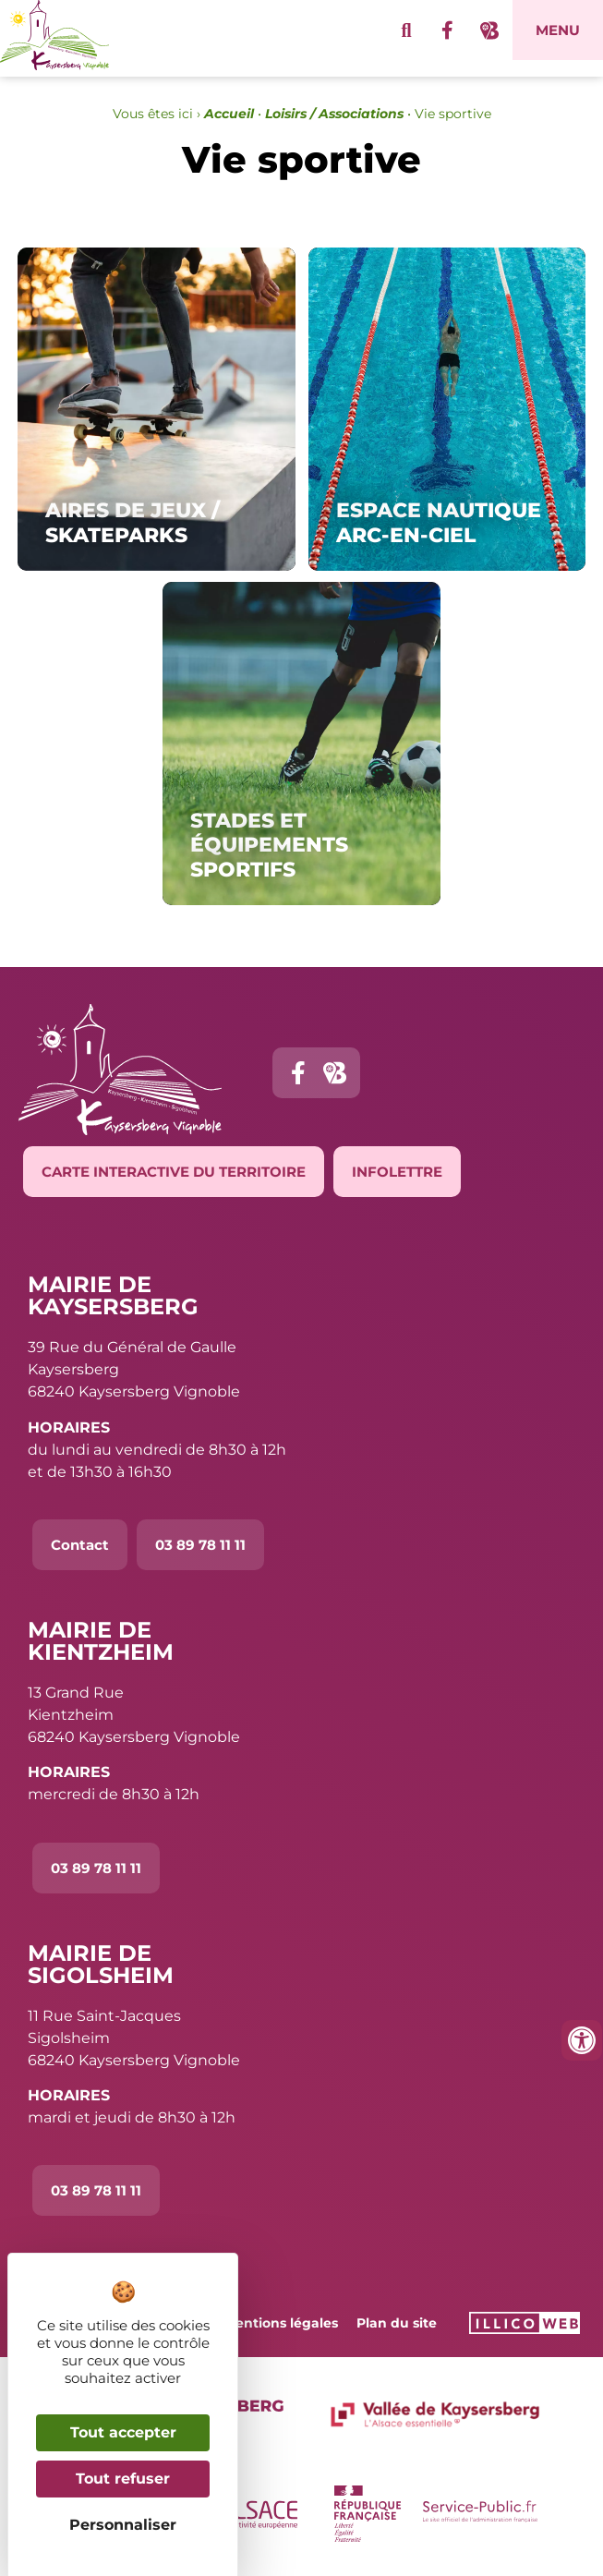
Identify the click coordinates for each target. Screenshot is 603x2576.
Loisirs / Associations (334, 113)
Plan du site (396, 2323)
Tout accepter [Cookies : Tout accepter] (123, 2432)
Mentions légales (280, 2323)
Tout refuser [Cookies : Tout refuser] (123, 2478)
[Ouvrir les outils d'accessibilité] (581, 2040)
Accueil (229, 113)
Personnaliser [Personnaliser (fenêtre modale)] (122, 2525)
